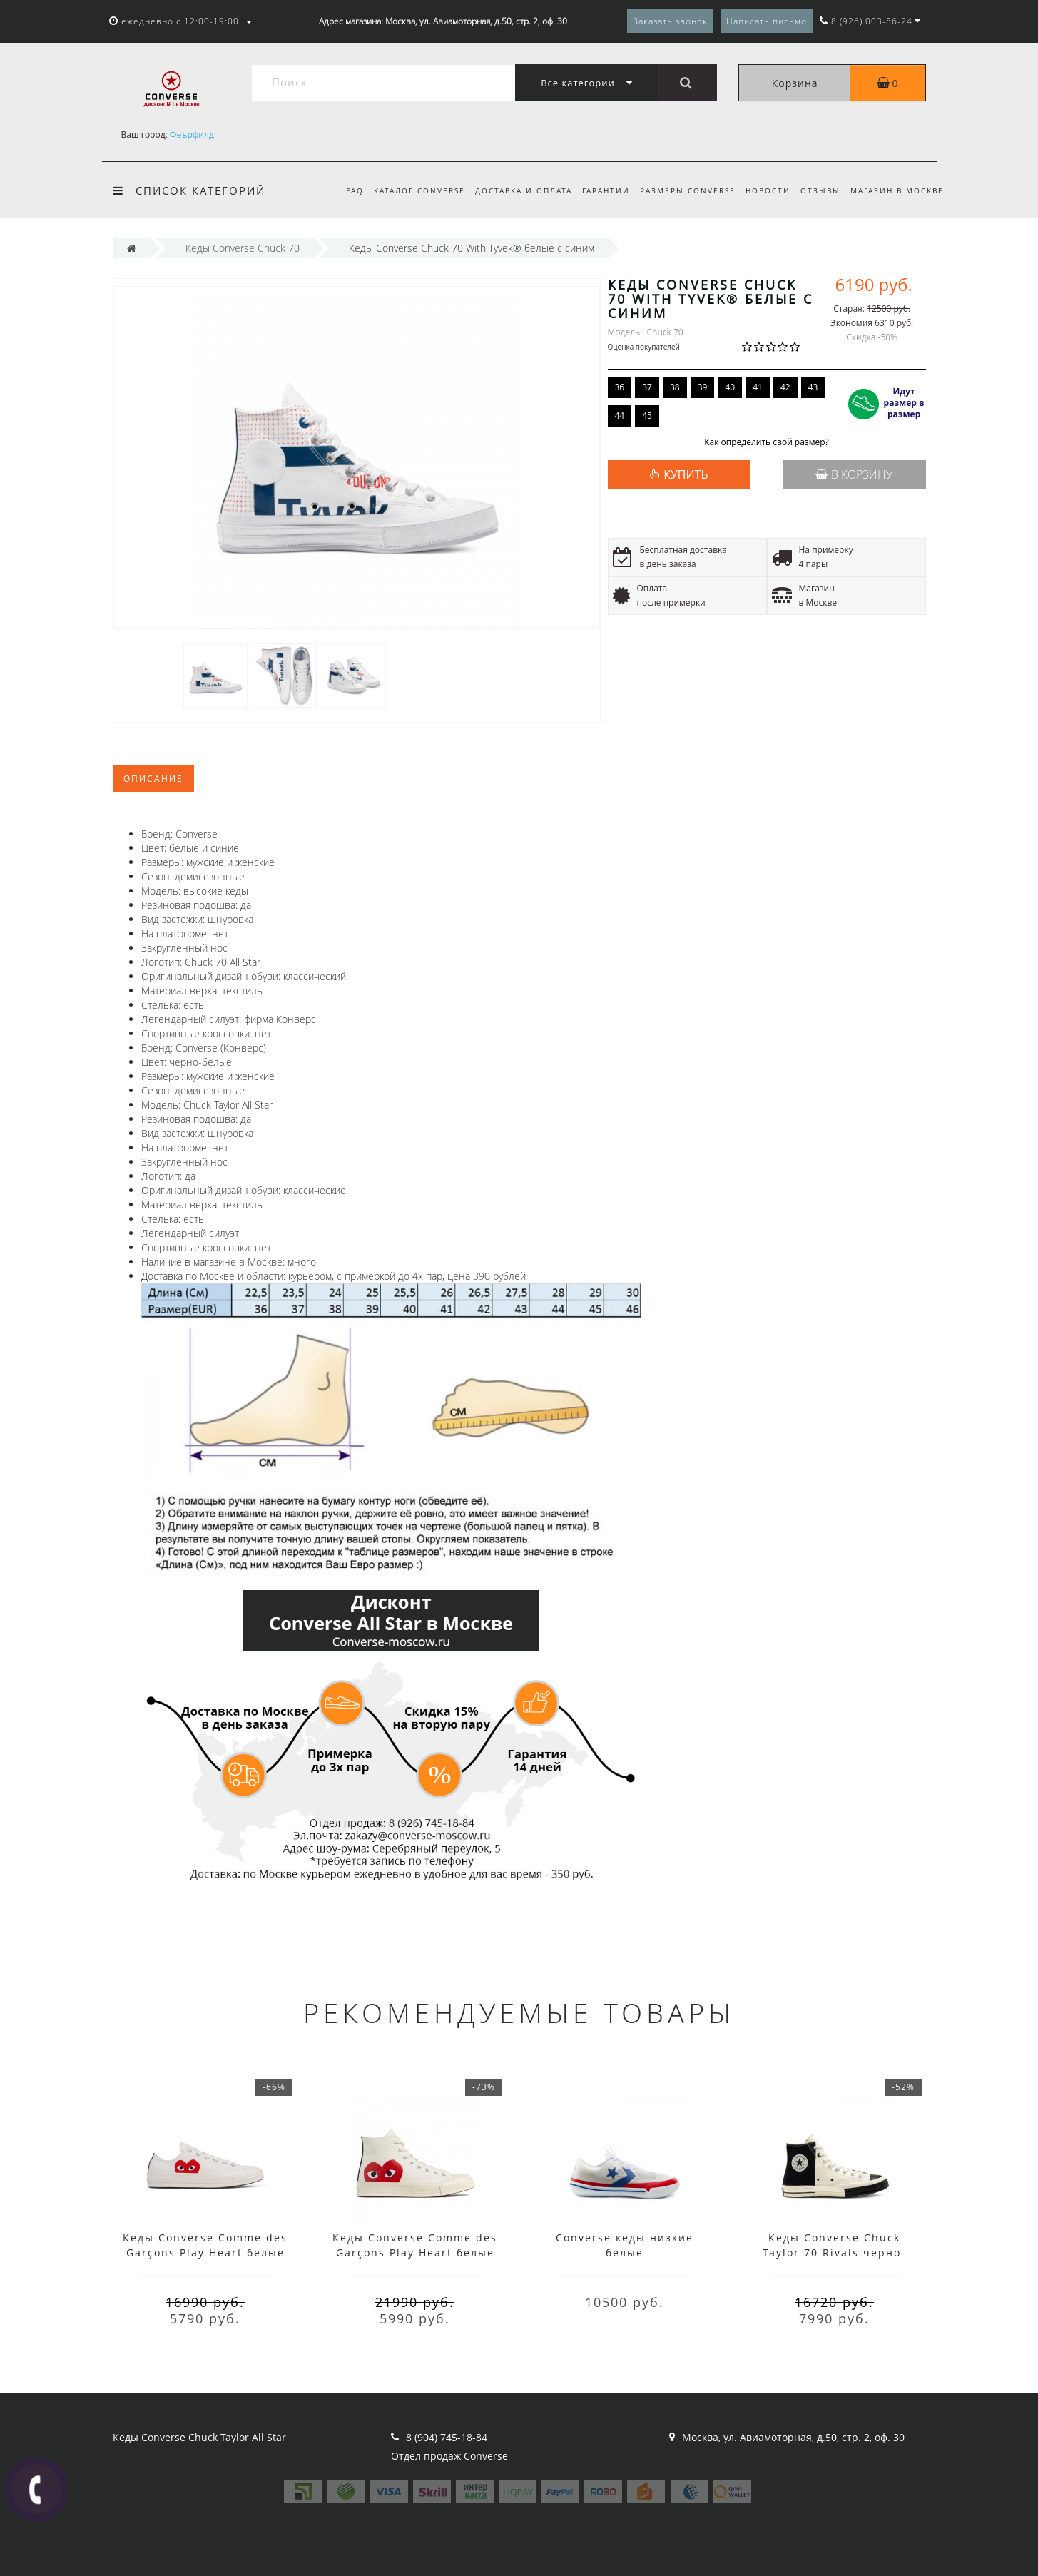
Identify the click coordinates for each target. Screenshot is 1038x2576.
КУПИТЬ (685, 474)
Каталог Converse (406, 190)
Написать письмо (766, 21)
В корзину (853, 474)
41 (758, 387)
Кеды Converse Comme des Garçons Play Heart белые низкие (205, 2252)
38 (675, 387)
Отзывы (818, 190)
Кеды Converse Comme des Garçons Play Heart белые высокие (414, 2252)
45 (647, 415)
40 (730, 387)
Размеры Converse (681, 190)
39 (703, 387)
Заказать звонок (670, 21)
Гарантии (597, 190)
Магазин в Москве (897, 190)
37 (647, 387)
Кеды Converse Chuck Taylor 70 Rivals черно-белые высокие (834, 2252)
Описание (153, 779)
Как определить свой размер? (766, 442)
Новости (763, 190)
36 (620, 387)
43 (813, 387)
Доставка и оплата (512, 190)
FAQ (339, 190)
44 (620, 415)
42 (785, 387)
